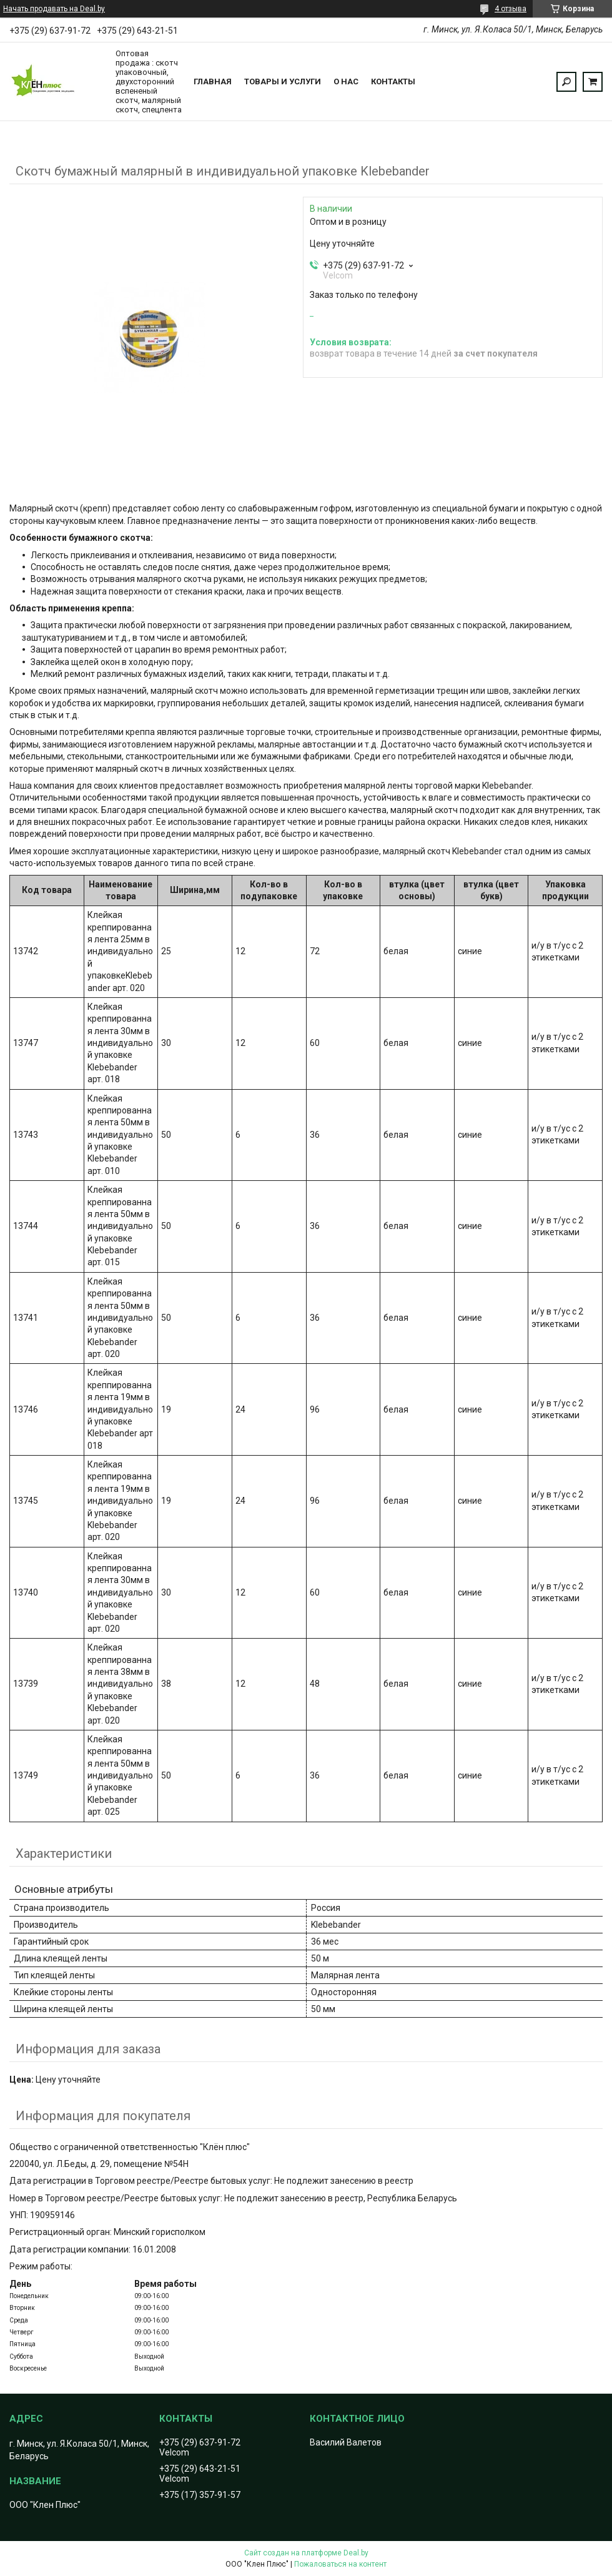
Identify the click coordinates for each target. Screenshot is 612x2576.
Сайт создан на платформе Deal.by (306, 2553)
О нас (345, 81)
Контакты (393, 81)
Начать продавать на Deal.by (54, 8)
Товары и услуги (282, 81)
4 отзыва (510, 8)
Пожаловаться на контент (340, 2564)
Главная (213, 81)
